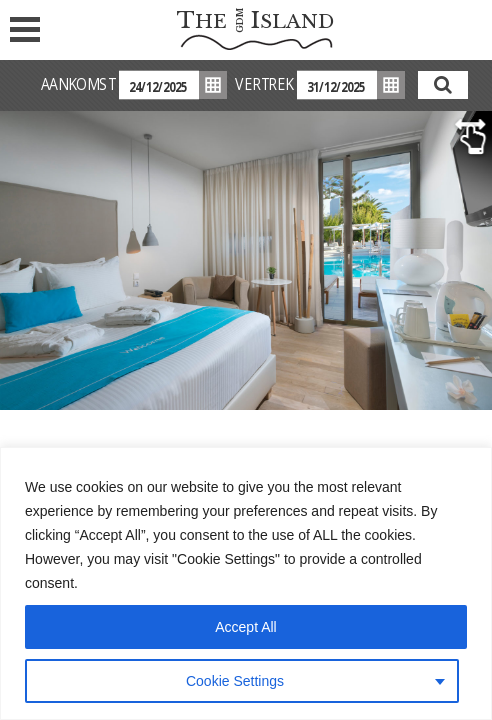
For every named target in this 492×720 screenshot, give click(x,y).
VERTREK (263, 84)
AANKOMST (78, 84)
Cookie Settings (235, 681)
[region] (246, 583)
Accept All (245, 627)
